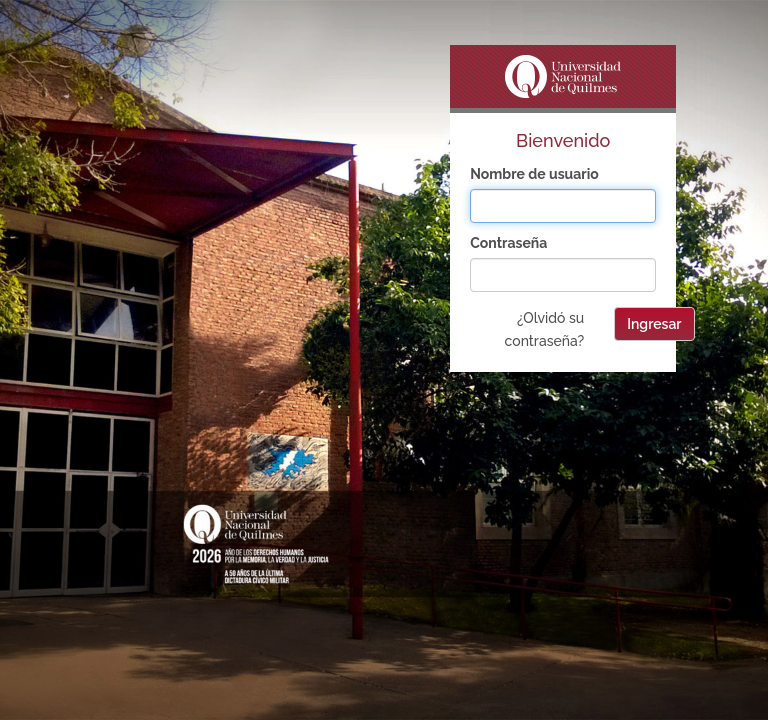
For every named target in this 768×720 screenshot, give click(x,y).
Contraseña (508, 243)
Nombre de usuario (534, 174)
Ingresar (654, 324)
